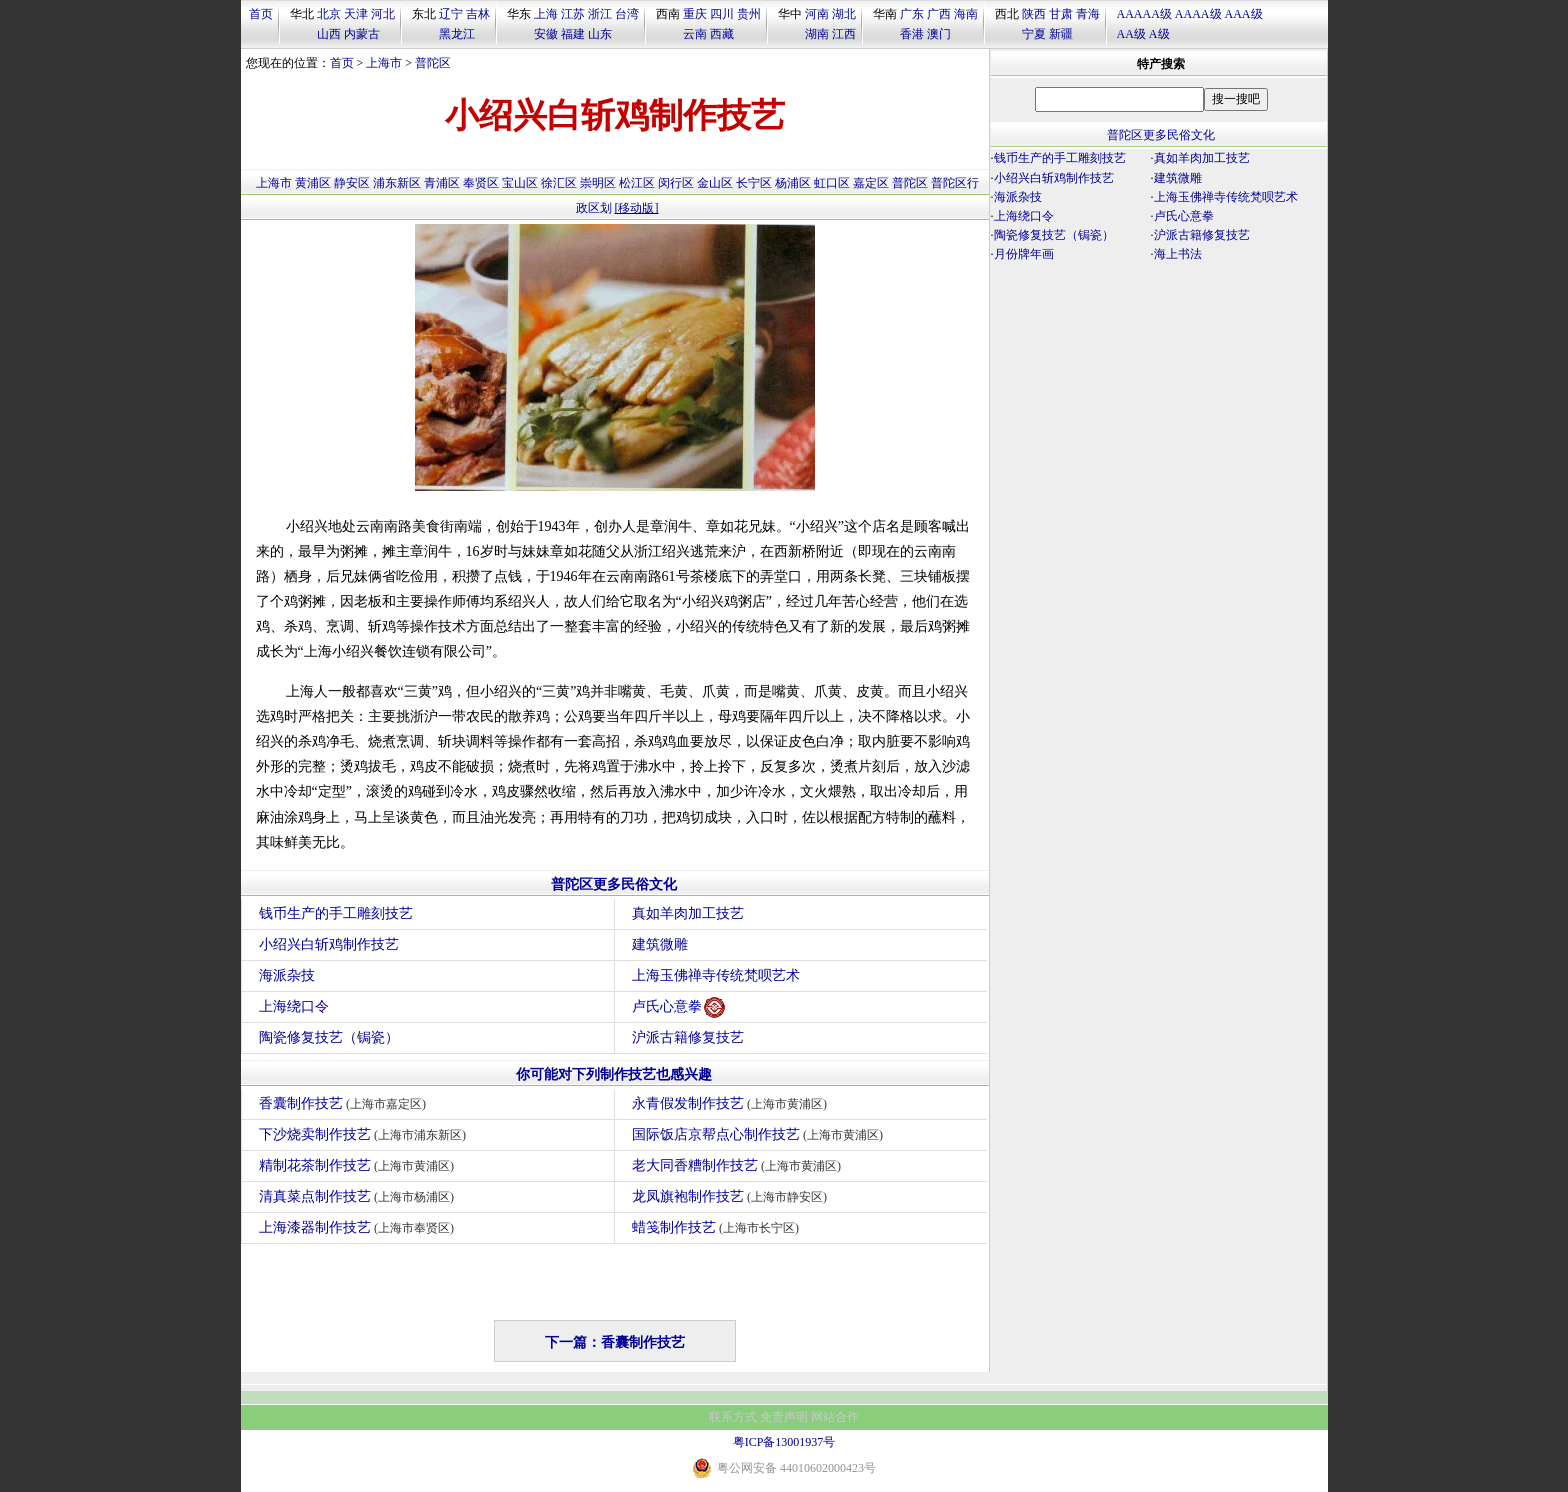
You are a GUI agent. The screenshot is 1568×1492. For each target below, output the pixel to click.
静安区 (352, 183)
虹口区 (832, 183)
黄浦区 (313, 183)
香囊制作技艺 (345, 1103)
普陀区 (433, 63)
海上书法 (1178, 254)
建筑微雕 (660, 944)
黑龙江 (457, 34)
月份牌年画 (1024, 254)
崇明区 (598, 183)
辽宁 (451, 14)
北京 (329, 14)
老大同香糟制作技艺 (739, 1165)
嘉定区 (871, 183)
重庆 (695, 14)
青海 (1088, 14)
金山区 (715, 183)
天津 (356, 14)
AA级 (1131, 34)
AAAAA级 (1144, 14)
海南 (966, 14)
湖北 (844, 14)
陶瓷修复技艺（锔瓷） (329, 1037)
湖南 (817, 34)
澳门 (939, 34)
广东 (912, 14)
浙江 (600, 14)
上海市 (384, 63)
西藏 (722, 34)
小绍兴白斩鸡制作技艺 (329, 944)
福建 (573, 34)
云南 (695, 34)
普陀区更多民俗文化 (614, 884)
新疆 (1061, 34)
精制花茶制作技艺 (359, 1165)
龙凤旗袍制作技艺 (732, 1196)
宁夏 (1034, 34)
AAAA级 (1198, 14)
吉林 (478, 14)
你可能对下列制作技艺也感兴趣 (614, 1074)
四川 (722, 14)
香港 (912, 34)
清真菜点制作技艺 (359, 1196)
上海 (546, 14)
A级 (1159, 34)
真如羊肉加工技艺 (688, 913)
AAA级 (1244, 14)
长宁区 (754, 183)
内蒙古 (362, 34)
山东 (600, 34)
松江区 (637, 183)
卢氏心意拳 (678, 1007)
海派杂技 (287, 975)
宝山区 (520, 183)
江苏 (573, 14)
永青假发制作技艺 (732, 1103)
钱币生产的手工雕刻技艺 (336, 913)
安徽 (546, 34)
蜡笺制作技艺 (718, 1227)
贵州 (749, 14)
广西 (939, 14)
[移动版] (637, 208)
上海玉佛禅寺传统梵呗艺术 (716, 975)
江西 (844, 34)
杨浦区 (793, 183)
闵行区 (676, 183)
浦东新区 (397, 183)
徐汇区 (559, 183)
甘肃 (1061, 14)
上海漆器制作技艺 (359, 1227)
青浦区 (442, 183)
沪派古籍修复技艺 (688, 1037)
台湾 (627, 14)
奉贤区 (481, 183)
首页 (261, 14)
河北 (383, 14)
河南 (817, 14)
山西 (329, 34)
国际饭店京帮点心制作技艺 (760, 1134)
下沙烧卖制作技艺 (365, 1134)
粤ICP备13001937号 (784, 1442)
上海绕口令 (294, 1006)
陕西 (1034, 14)
